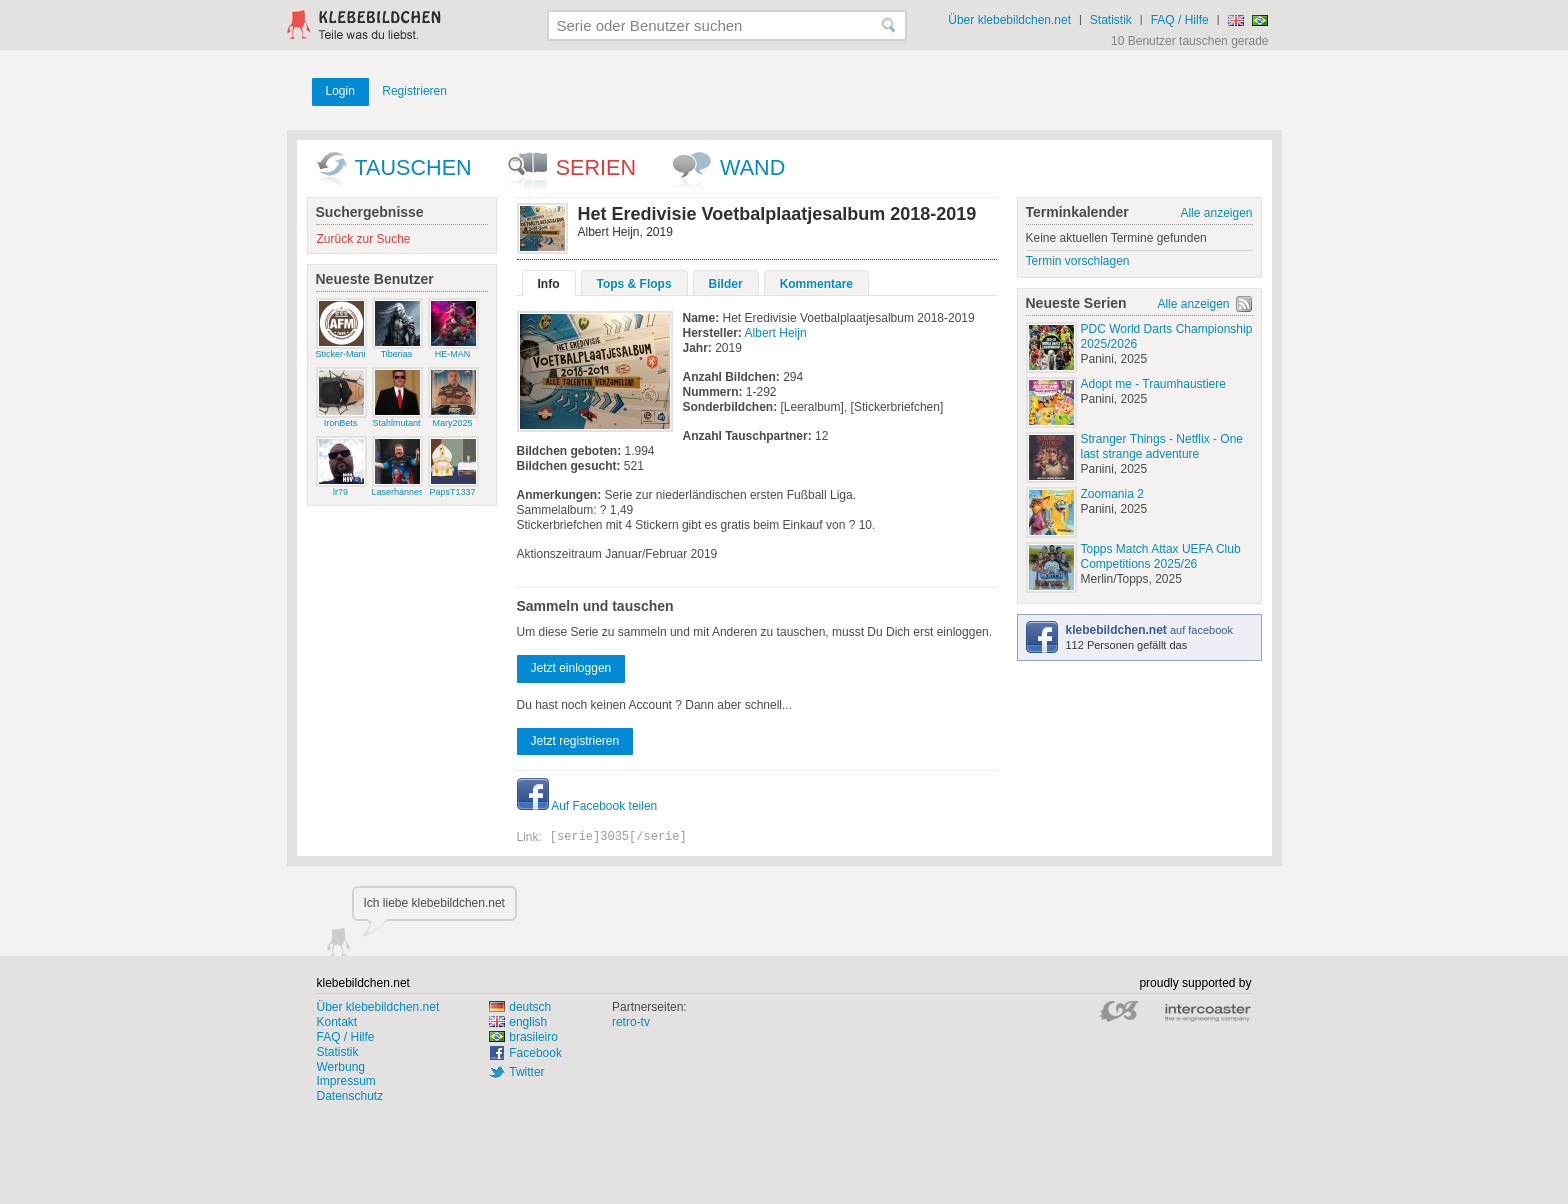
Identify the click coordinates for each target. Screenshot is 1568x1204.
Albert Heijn (776, 333)
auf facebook (1149, 630)
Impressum (346, 1081)
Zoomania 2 (1112, 494)
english (518, 1022)
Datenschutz (350, 1096)
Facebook (535, 1053)
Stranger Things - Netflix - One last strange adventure (1162, 446)
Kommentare (816, 284)
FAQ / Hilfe (1180, 20)
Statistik (1111, 20)
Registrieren (414, 91)
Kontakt (337, 1022)
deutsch (520, 1007)
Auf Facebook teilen (587, 806)
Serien (596, 167)
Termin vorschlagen (1078, 261)
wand (752, 167)
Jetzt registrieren (575, 741)
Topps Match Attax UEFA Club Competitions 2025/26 (1161, 556)
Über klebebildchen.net (1009, 20)
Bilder (726, 284)
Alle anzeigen (1216, 213)
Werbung (341, 1067)
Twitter (526, 1072)
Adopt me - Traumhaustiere (1153, 384)
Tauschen (413, 167)
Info (549, 284)
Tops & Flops (634, 284)
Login (340, 91)
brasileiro (523, 1037)
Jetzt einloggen (571, 668)
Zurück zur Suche (364, 239)
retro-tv (631, 1022)
